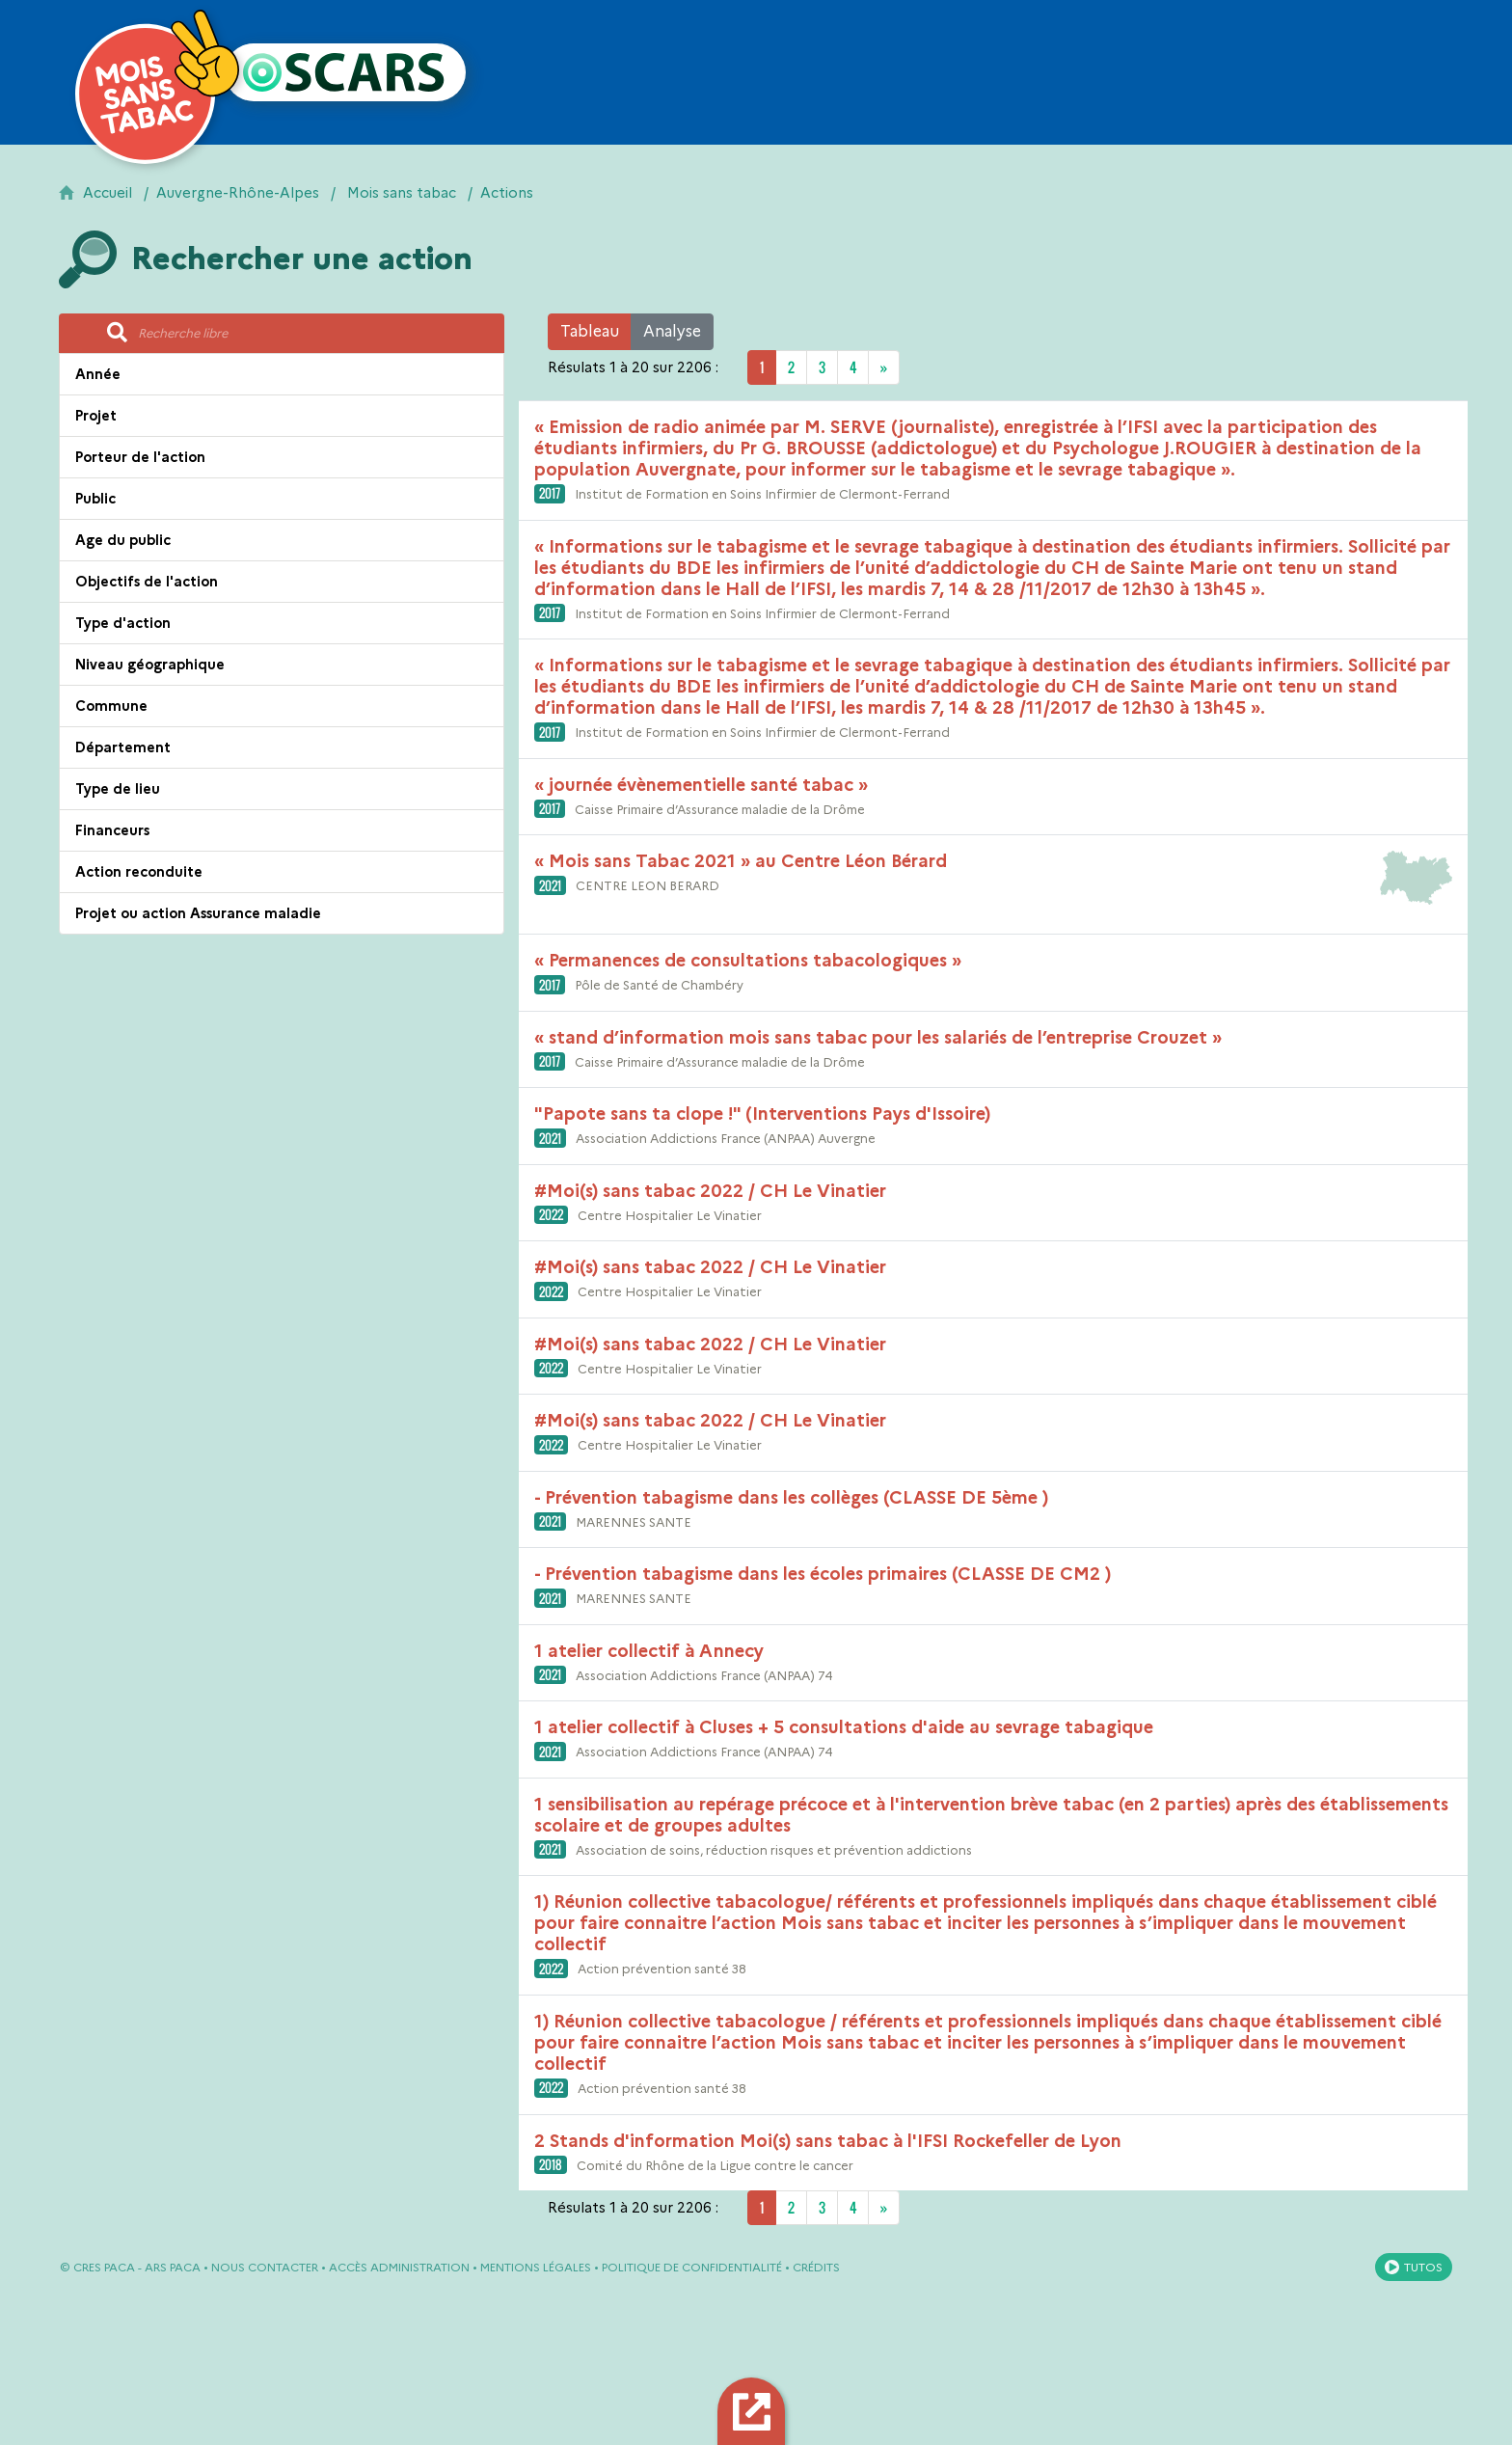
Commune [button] (111, 706)
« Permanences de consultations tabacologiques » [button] (747, 960)
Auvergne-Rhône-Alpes (237, 193)
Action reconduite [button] (138, 872)
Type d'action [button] (123, 623)
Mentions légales (535, 2267)
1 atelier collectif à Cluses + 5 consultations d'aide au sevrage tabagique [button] (843, 1727)
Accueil (107, 193)
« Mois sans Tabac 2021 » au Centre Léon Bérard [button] (740, 861)
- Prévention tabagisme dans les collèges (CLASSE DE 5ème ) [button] (791, 1497)
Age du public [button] (123, 540)
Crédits (816, 2267)
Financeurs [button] (112, 830)
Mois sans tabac (401, 193)
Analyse (672, 331)
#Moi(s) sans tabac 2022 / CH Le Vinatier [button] (710, 1191)
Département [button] (123, 747)
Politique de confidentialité (692, 2267)
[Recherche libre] (315, 333)
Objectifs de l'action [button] (146, 581)
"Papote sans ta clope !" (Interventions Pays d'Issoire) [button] (762, 1114)
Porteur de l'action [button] (140, 457)
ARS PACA (173, 2267)
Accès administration (399, 2267)
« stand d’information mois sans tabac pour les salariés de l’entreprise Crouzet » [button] (878, 1037)
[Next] (884, 367)
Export (754, 2411)
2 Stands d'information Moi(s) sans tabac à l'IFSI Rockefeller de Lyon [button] (827, 2141)
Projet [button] (96, 415)
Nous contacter (264, 2267)
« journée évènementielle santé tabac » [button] (701, 785)
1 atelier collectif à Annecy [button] (649, 1651)
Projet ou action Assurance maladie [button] (198, 913)
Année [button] (98, 374)
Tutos (1423, 2267)
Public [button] (95, 498)
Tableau (589, 331)
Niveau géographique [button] (150, 664)
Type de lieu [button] (117, 789)
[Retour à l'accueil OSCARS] (345, 72)
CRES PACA (104, 2267)
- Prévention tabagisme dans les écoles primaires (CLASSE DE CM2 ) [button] (822, 1574)
